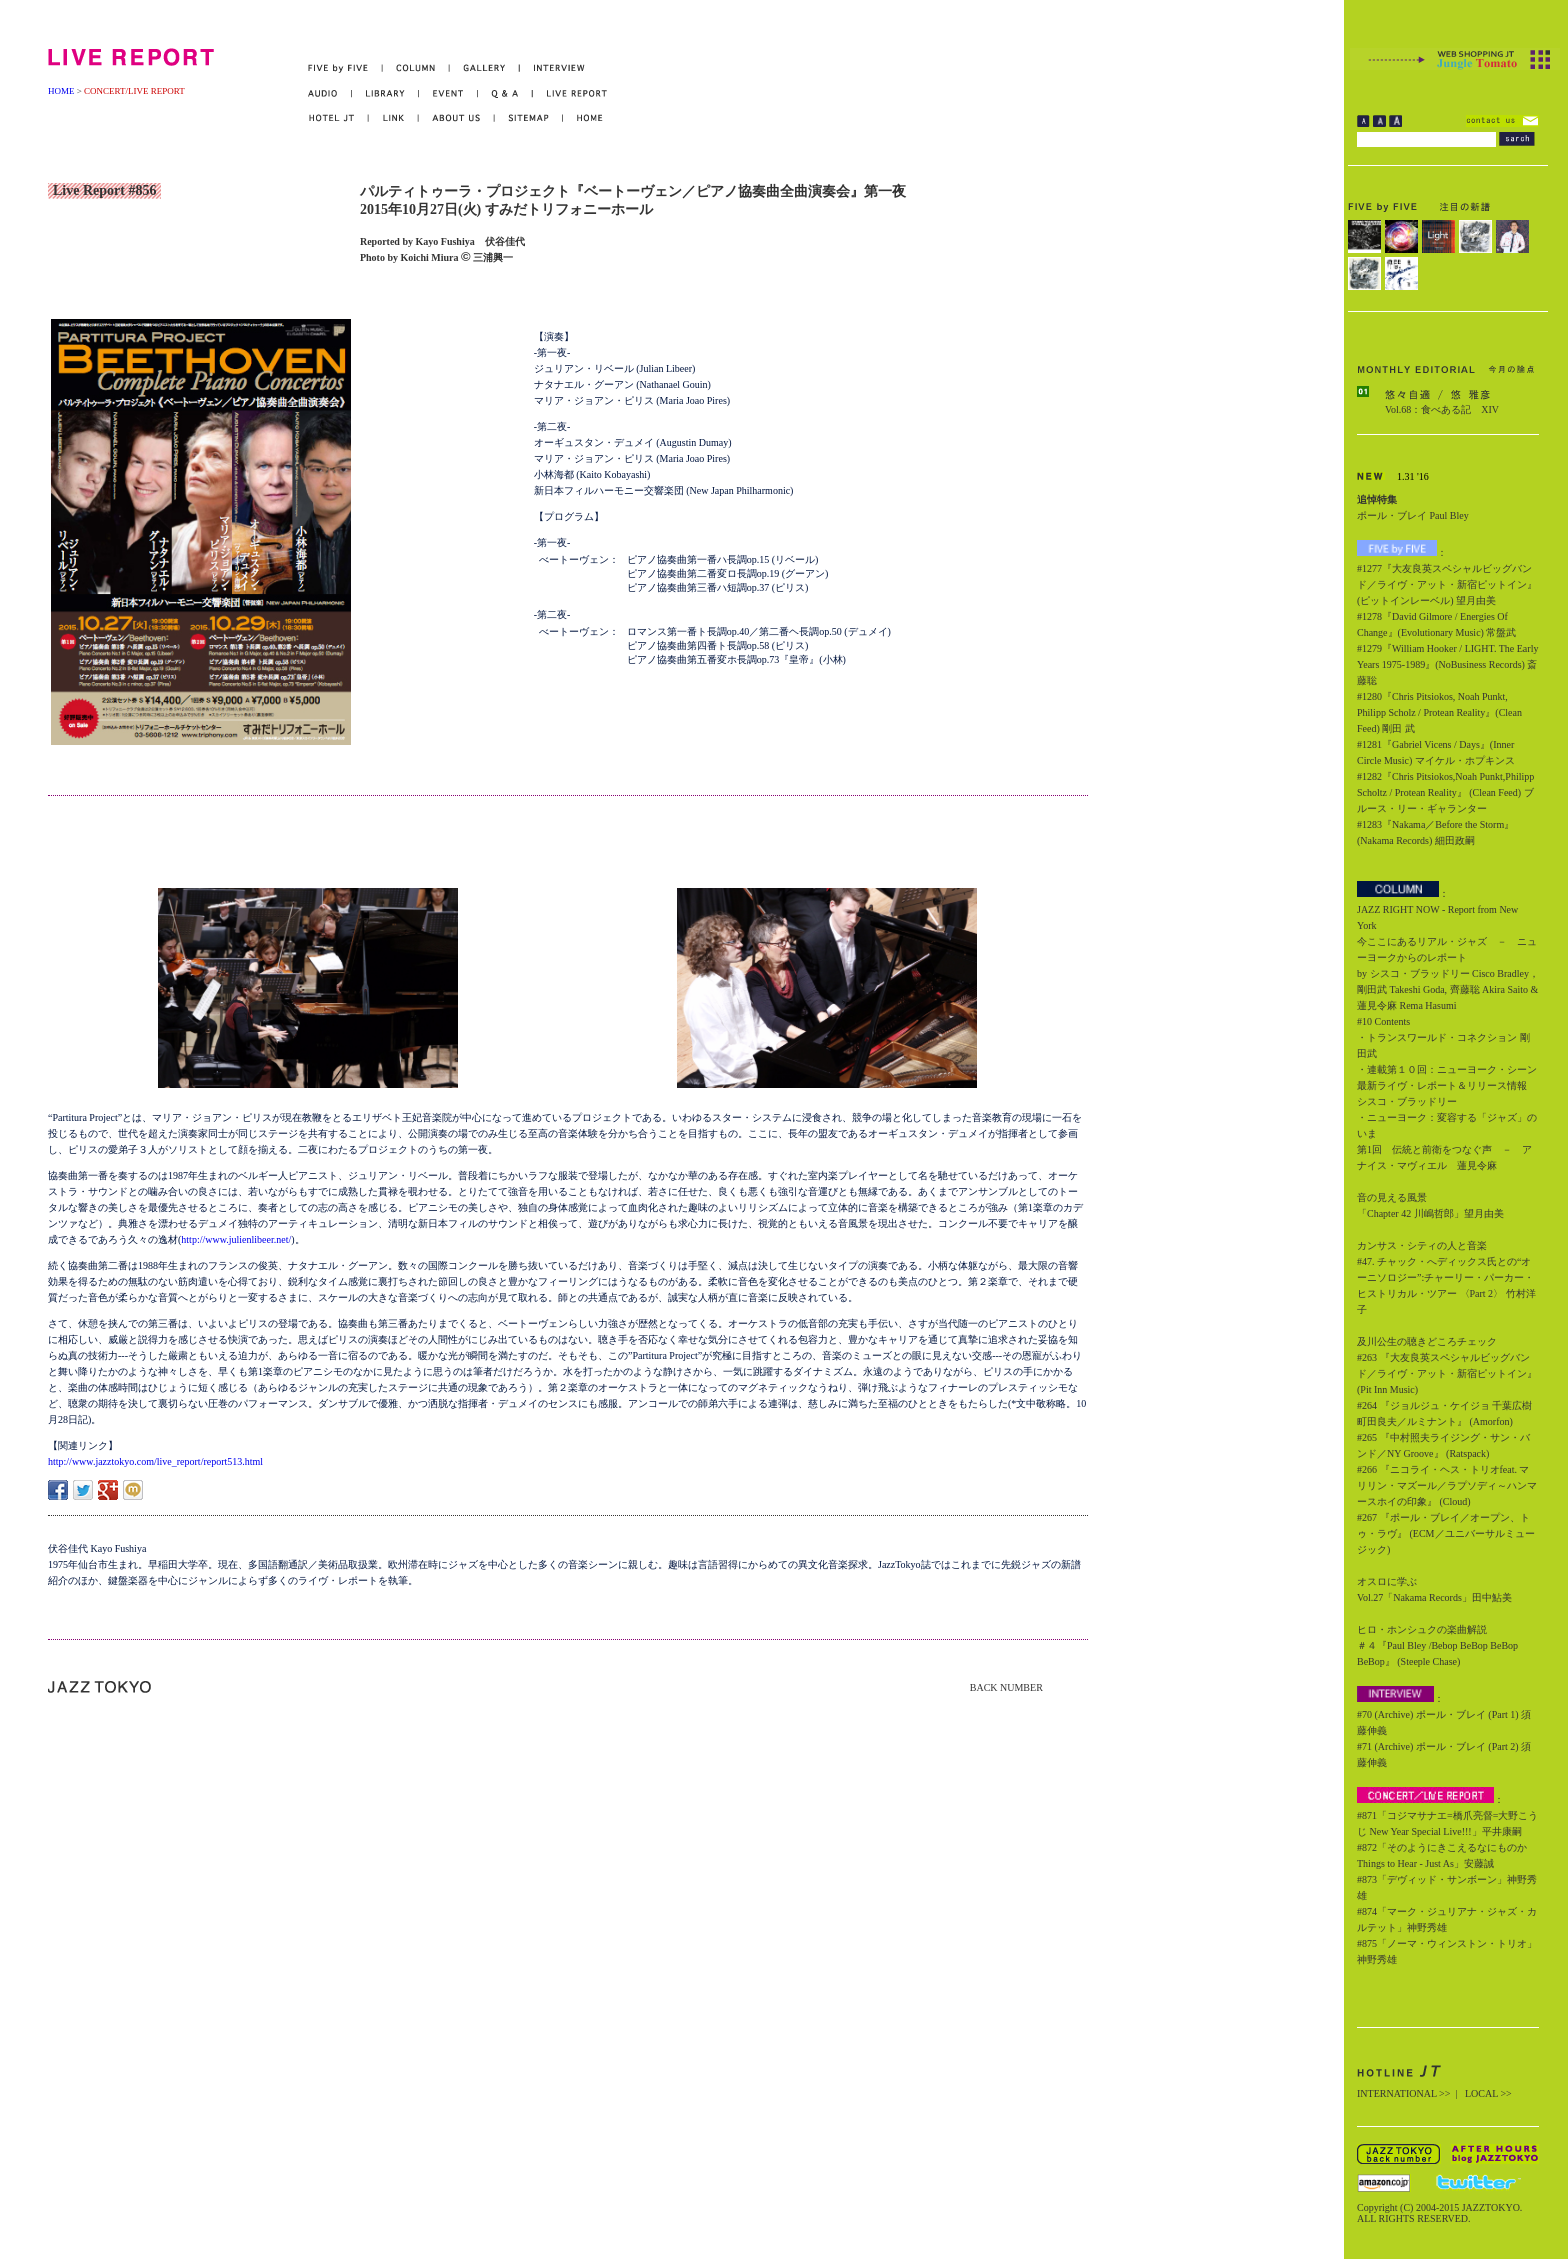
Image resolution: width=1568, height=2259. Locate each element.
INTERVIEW (552, 68)
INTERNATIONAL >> (1403, 2093)
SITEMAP (529, 118)
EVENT (448, 93)
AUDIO (330, 93)
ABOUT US (457, 118)
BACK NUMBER (1006, 1687)
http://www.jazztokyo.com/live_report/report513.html (155, 1461)
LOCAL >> (1488, 2093)
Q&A (505, 93)
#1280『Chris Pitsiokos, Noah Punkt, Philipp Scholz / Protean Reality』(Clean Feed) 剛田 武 (1439, 712)
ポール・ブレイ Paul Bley (1413, 515)
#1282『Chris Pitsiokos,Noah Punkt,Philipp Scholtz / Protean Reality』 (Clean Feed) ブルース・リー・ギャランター (1445, 792)
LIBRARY (385, 93)
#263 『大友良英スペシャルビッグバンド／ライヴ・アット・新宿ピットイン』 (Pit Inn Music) (1447, 1373)
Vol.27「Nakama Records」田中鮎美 (1434, 1597)
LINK (394, 118)
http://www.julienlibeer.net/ (236, 1239)
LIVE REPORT (570, 93)
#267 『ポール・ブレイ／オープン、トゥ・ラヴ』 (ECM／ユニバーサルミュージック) (1446, 1533)
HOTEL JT (338, 118)
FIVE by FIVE (345, 68)
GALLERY (485, 68)
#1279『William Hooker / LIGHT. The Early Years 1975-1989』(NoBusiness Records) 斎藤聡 (1447, 664)
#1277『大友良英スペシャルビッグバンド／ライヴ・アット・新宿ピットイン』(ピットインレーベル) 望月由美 (1447, 584)
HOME (61, 91)
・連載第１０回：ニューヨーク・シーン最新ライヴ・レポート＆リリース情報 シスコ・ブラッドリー (1447, 1085)
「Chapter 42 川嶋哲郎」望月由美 (1430, 1213)
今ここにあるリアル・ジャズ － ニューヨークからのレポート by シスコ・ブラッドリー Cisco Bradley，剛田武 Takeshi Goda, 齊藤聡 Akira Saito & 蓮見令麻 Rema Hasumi (1448, 973)
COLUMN (416, 68)
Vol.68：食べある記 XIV (1442, 409)
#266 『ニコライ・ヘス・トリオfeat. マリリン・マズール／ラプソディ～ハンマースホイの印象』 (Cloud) (1447, 1485)
